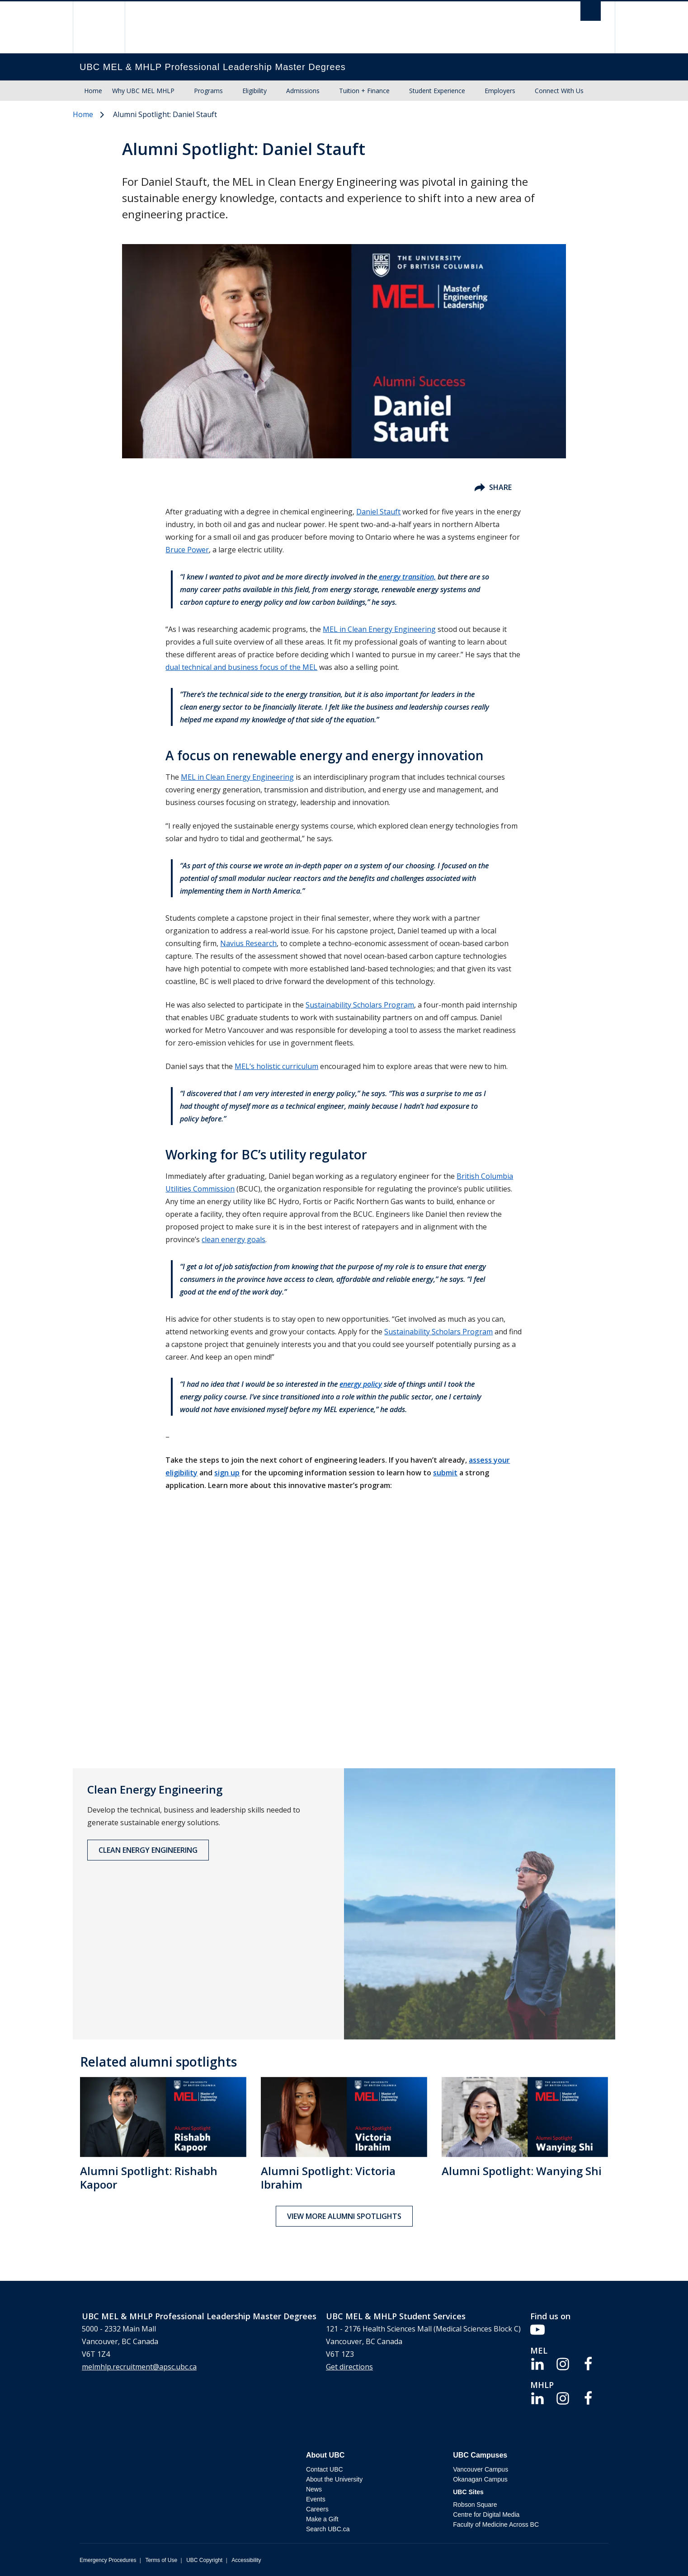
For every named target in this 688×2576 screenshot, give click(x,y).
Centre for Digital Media (486, 2514)
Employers (500, 90)
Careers (317, 2509)
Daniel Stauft (378, 512)
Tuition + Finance (364, 90)
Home (93, 90)
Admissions (303, 90)
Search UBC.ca (327, 2529)
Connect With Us (559, 90)
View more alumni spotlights (344, 2216)
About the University (334, 2479)
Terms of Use (161, 2560)
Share (493, 487)
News (314, 2489)
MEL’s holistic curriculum (276, 1066)
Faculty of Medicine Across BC (496, 2524)
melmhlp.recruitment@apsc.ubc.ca (139, 2367)
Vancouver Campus (480, 2469)
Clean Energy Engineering (148, 1850)
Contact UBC (324, 2469)
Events (315, 2499)
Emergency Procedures (108, 2560)
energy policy (360, 1384)
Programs (208, 90)
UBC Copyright (204, 2560)
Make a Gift (322, 2519)
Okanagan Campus (480, 2479)
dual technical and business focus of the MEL (241, 667)
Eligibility (254, 90)
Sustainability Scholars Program (360, 1005)
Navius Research (248, 943)
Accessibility (246, 2560)
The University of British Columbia (99, 27)
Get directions (349, 2367)
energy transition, (406, 577)
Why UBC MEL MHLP (143, 90)
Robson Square (475, 2504)
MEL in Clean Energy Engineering (379, 629)
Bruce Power (187, 550)
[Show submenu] (183, 91)
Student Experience (437, 90)
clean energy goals (233, 1239)
